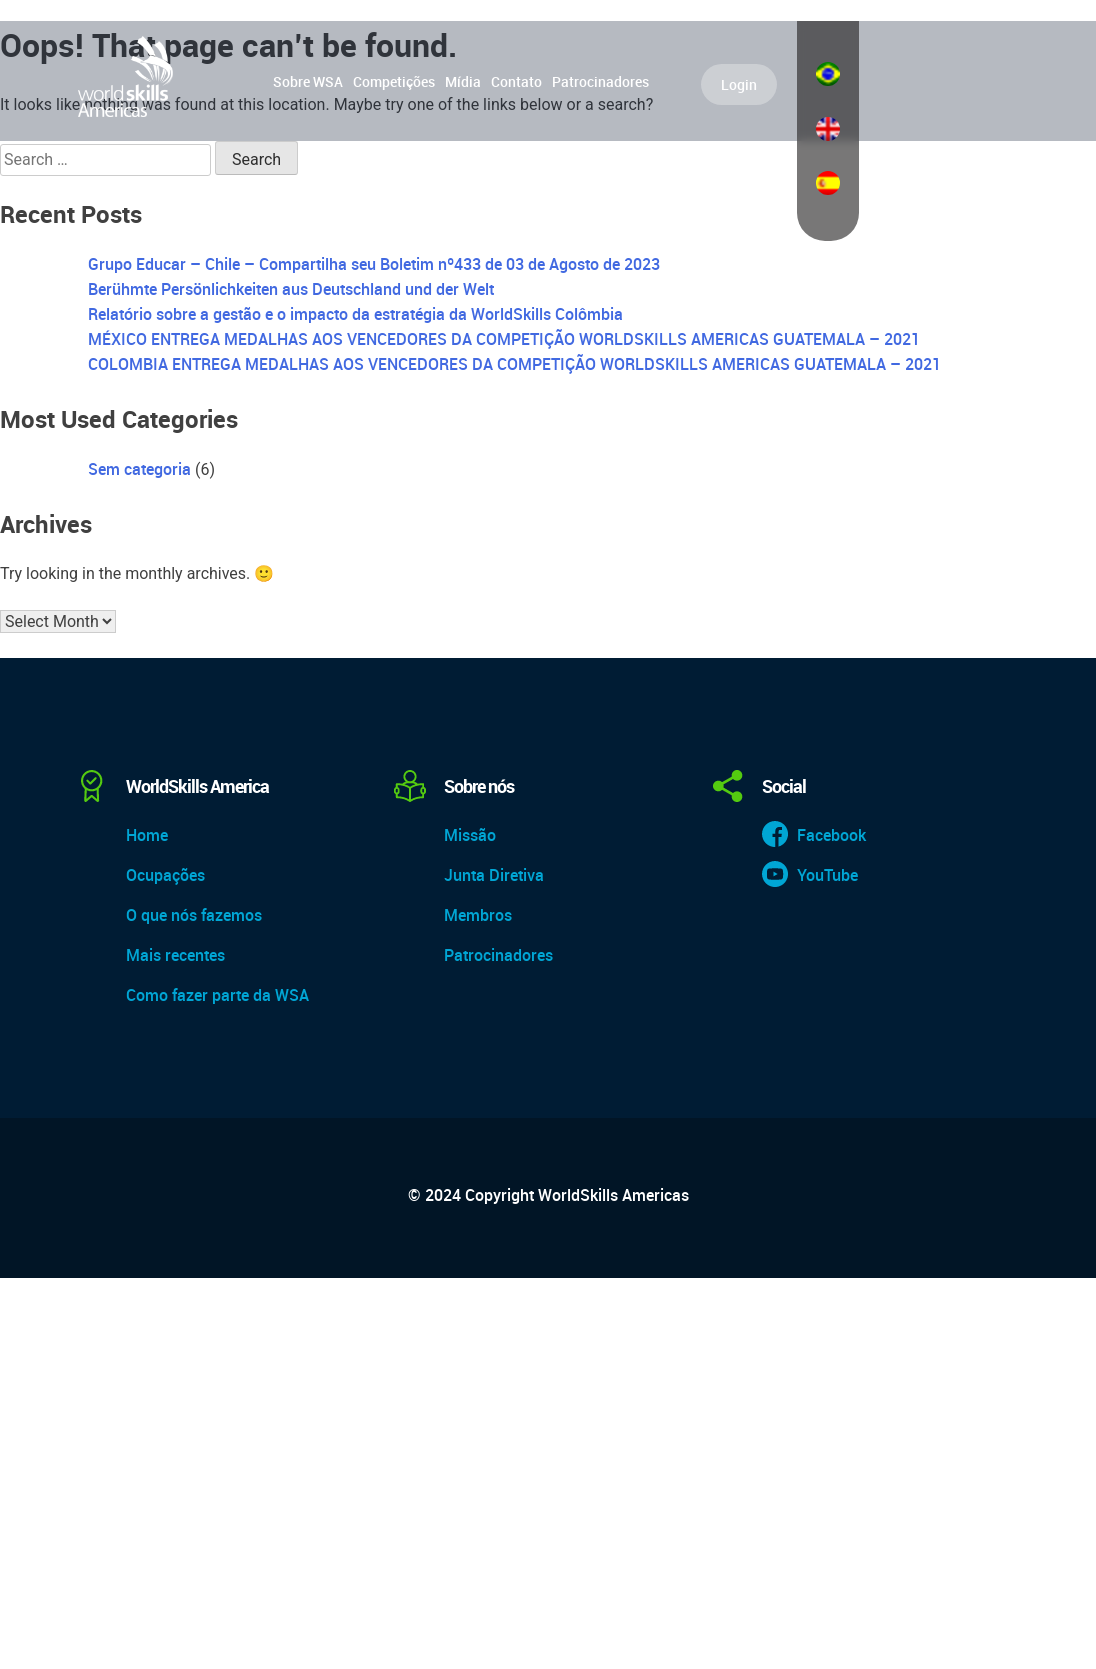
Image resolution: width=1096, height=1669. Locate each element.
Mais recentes (175, 955)
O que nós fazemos (194, 915)
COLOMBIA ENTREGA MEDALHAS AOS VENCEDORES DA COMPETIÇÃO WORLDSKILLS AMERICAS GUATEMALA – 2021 (514, 364)
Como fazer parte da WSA (217, 995)
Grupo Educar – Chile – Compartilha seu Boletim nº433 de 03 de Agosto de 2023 (374, 264)
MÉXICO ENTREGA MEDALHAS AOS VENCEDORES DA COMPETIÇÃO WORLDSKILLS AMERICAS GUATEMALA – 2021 (504, 339)
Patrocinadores (600, 81)
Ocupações (165, 875)
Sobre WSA (308, 81)
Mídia (463, 81)
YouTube (827, 875)
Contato (516, 81)
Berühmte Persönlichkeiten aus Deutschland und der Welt (291, 289)
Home (147, 835)
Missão (470, 835)
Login (739, 84)
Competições (394, 81)
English (828, 129)
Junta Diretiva (494, 875)
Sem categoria (139, 469)
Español (828, 183)
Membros (478, 915)
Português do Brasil (828, 74)
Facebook (831, 835)
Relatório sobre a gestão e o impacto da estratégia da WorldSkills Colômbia (355, 314)
